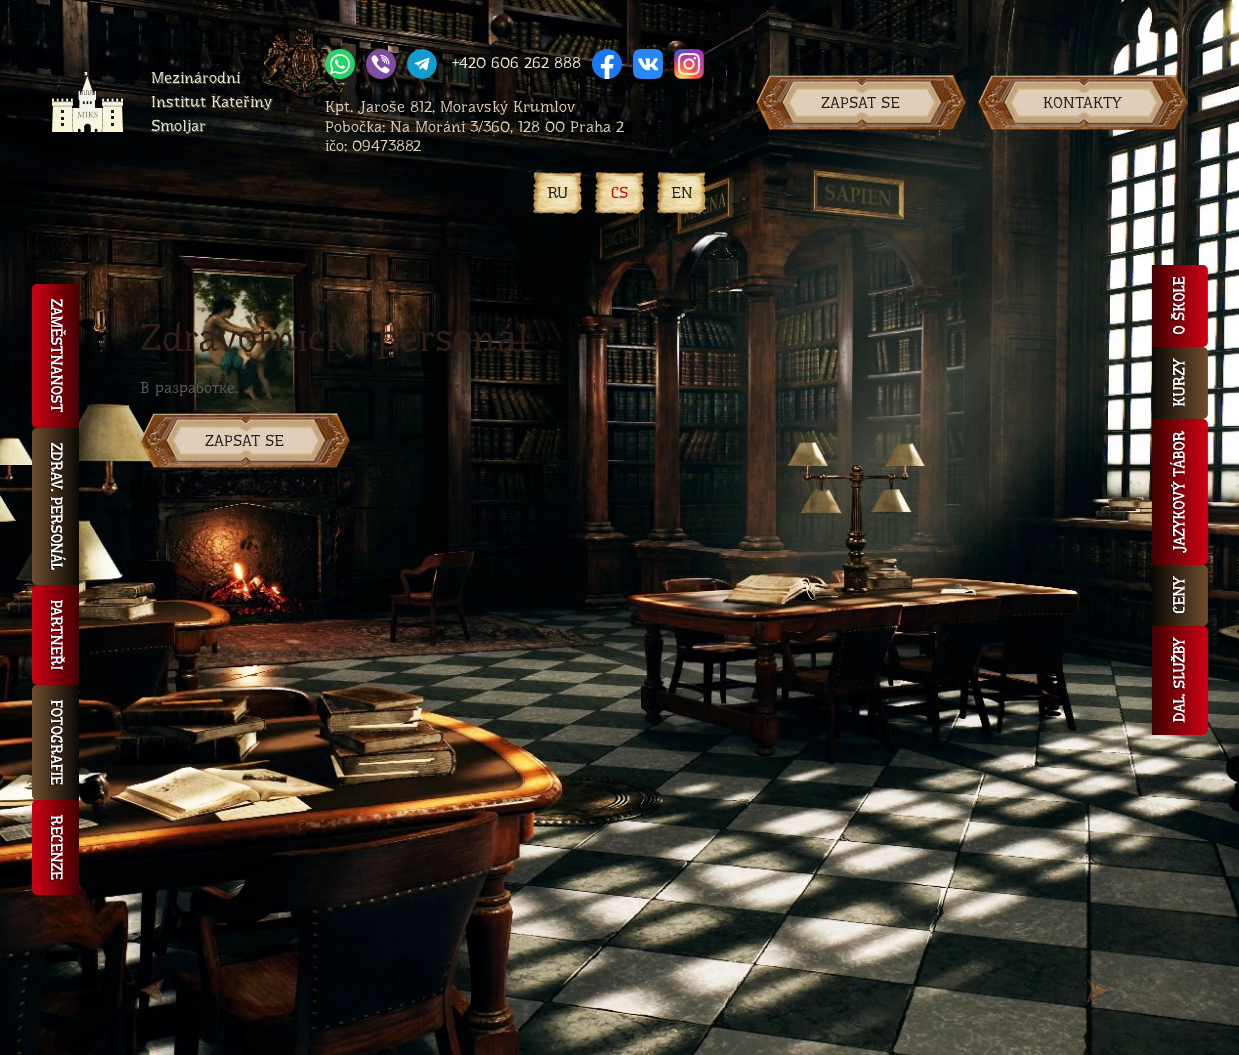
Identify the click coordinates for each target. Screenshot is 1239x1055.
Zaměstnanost (55, 356)
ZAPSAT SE (244, 440)
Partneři (55, 635)
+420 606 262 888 (516, 62)
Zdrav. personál (55, 506)
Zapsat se (860, 102)
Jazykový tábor (1179, 492)
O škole (1179, 306)
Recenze (55, 847)
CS (619, 192)
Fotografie (55, 742)
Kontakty (1082, 102)
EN (682, 192)
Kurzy (1179, 383)
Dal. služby (1179, 680)
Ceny (1179, 595)
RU (557, 192)
